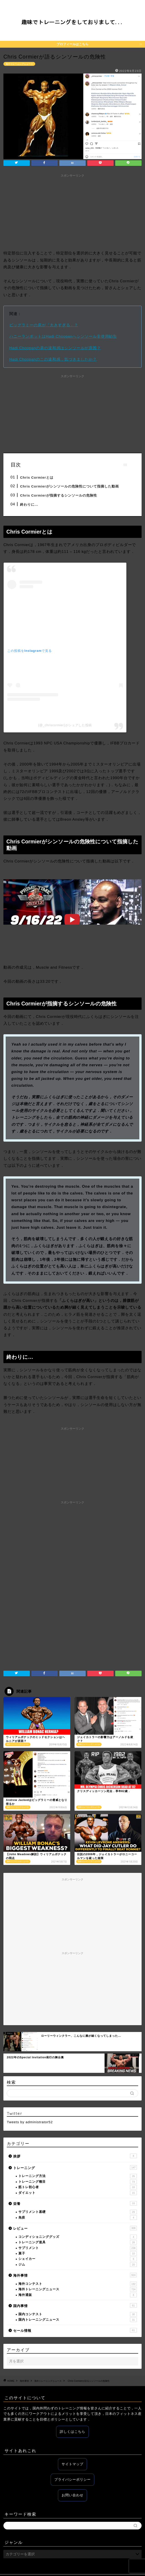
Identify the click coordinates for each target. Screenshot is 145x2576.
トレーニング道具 (77, 2242)
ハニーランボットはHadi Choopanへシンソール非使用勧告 (63, 336)
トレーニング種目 (77, 2182)
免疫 (77, 2217)
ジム (77, 2264)
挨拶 (75, 2156)
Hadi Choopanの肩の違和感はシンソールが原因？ (55, 348)
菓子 (77, 2253)
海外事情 (75, 2275)
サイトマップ (72, 2464)
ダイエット (77, 2193)
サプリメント (77, 2248)
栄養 (75, 2203)
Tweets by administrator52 (30, 2122)
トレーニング (75, 2167)
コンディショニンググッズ (77, 2237)
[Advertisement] (72, 211)
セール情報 (75, 2330)
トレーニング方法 (77, 2176)
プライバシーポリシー (72, 2479)
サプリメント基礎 (77, 2212)
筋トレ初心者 (77, 2187)
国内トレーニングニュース (77, 2319)
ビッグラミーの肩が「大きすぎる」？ (43, 325)
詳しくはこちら (72, 2431)
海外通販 (77, 2295)
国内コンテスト (77, 2314)
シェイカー (77, 2259)
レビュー (75, 2228)
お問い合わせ (72, 2495)
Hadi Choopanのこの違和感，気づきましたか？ (53, 359)
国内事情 (75, 2305)
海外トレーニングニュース (19, 64)
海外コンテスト (77, 2284)
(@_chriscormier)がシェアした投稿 (65, 725)
